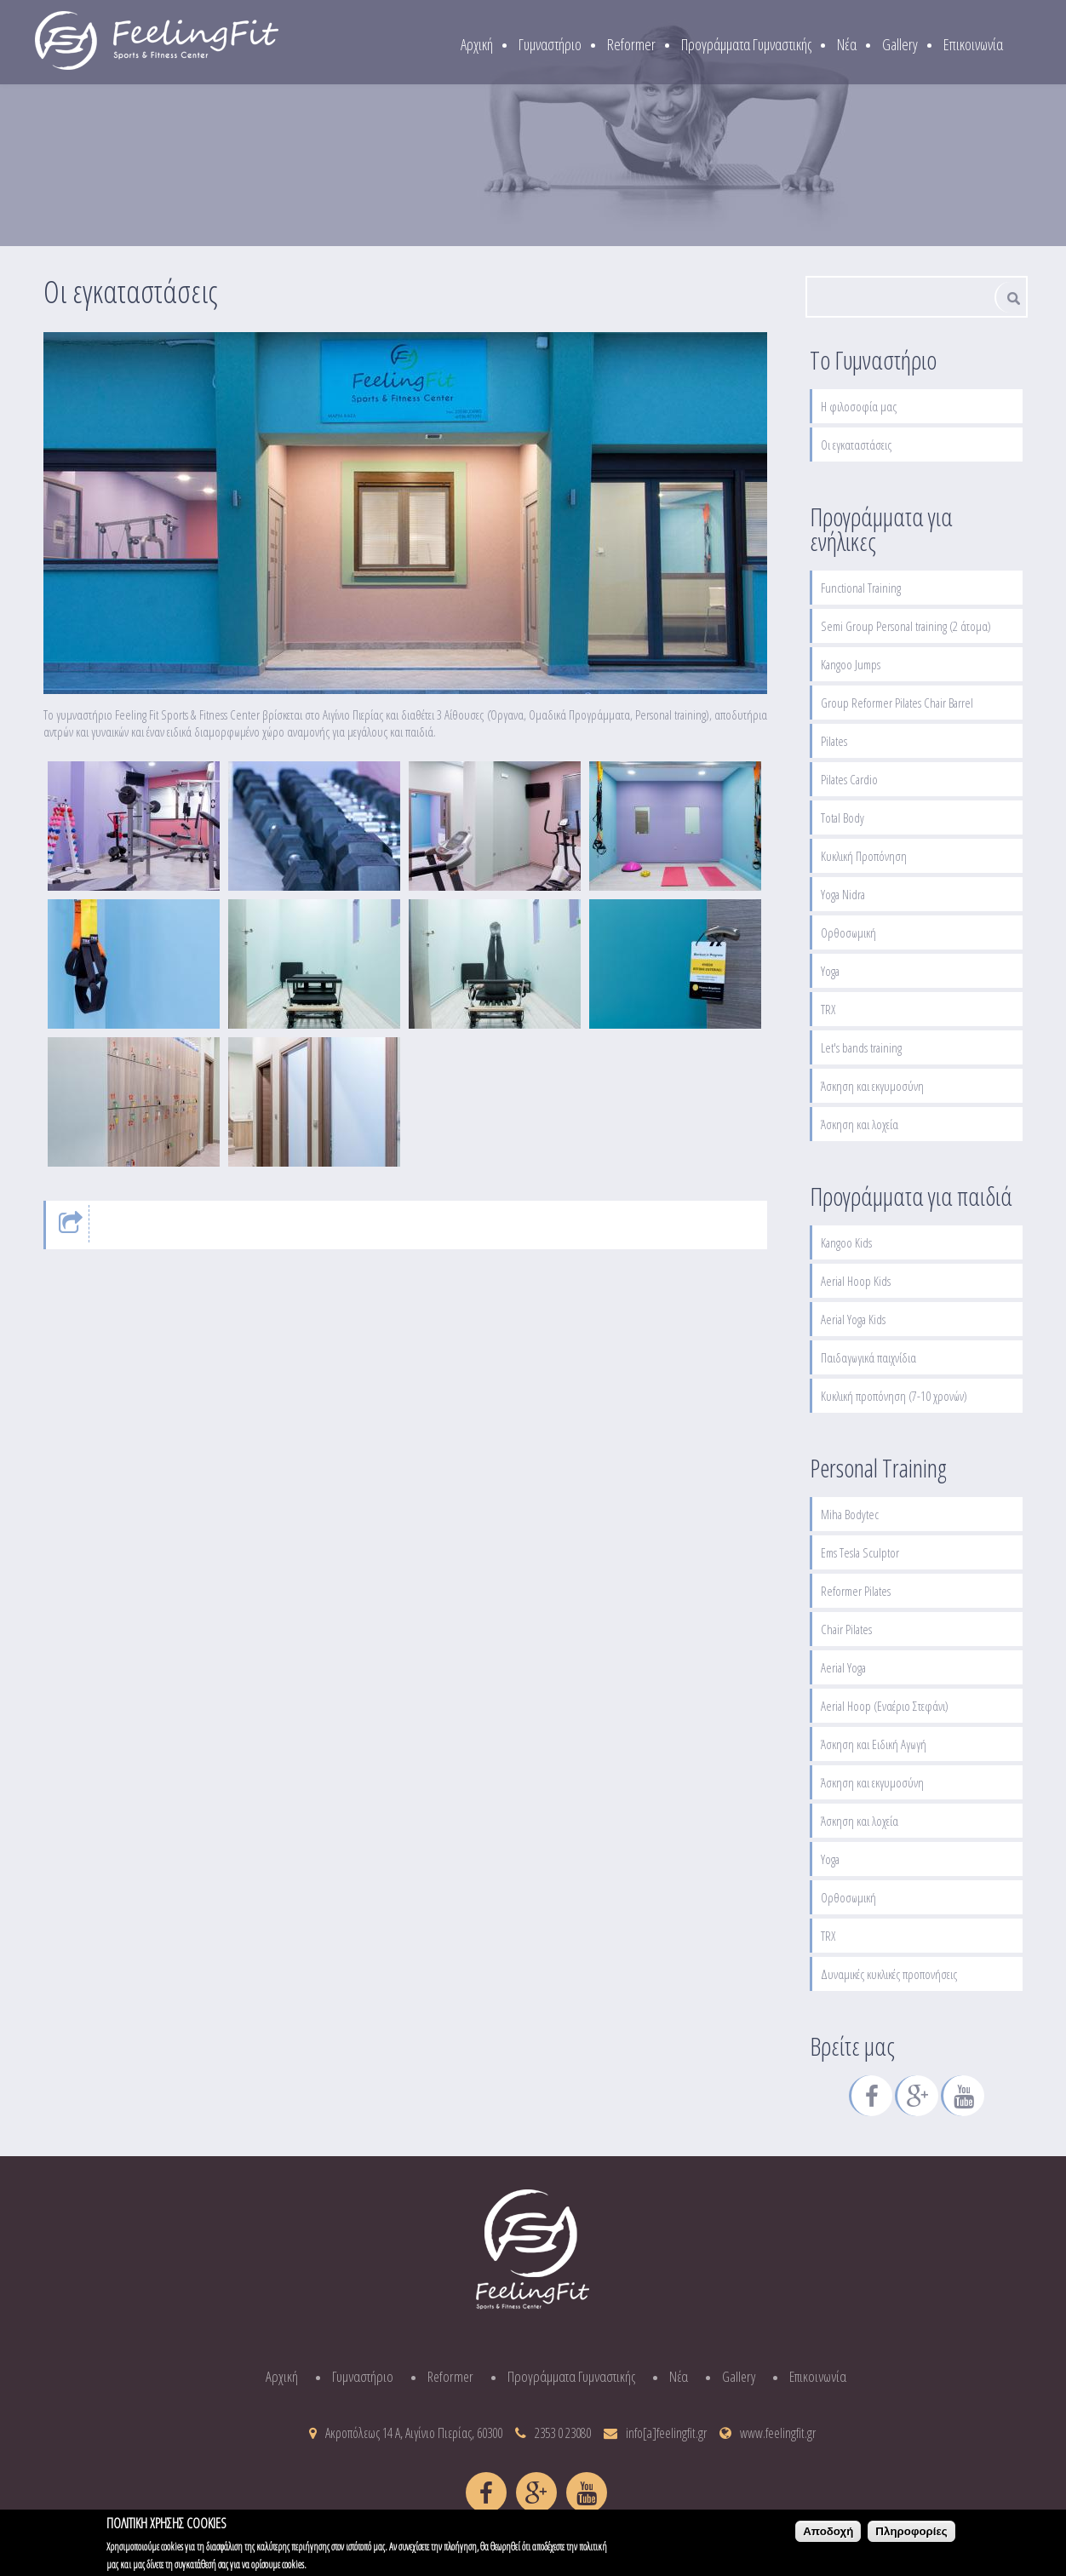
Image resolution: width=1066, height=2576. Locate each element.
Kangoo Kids (846, 1242)
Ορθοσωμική (848, 932)
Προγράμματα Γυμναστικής (746, 44)
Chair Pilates (846, 1629)
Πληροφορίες (911, 2537)
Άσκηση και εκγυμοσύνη (872, 1085)
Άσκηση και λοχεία (859, 1124)
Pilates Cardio (849, 779)
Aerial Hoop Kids (856, 1280)
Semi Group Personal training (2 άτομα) (906, 625)
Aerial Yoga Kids (853, 1319)
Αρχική (477, 44)
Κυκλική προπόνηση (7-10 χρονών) (894, 1395)
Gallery (900, 44)
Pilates (834, 740)
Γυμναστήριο (550, 44)
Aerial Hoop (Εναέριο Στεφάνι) (885, 1705)
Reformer (631, 44)
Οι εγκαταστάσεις (856, 444)
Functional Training (861, 587)
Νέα (847, 44)
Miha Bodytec (850, 1514)
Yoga (830, 970)
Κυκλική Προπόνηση (864, 855)
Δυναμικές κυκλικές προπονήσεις (889, 1973)
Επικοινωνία (973, 44)
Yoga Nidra (843, 894)
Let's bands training (861, 1047)
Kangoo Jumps (850, 664)
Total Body (842, 817)
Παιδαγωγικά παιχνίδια (868, 1357)
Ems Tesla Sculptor (860, 1552)
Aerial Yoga (843, 1667)
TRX (828, 1009)
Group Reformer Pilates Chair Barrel (897, 702)
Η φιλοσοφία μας (859, 406)
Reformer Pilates (856, 1590)
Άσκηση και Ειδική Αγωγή (873, 1744)
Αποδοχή (828, 2537)
